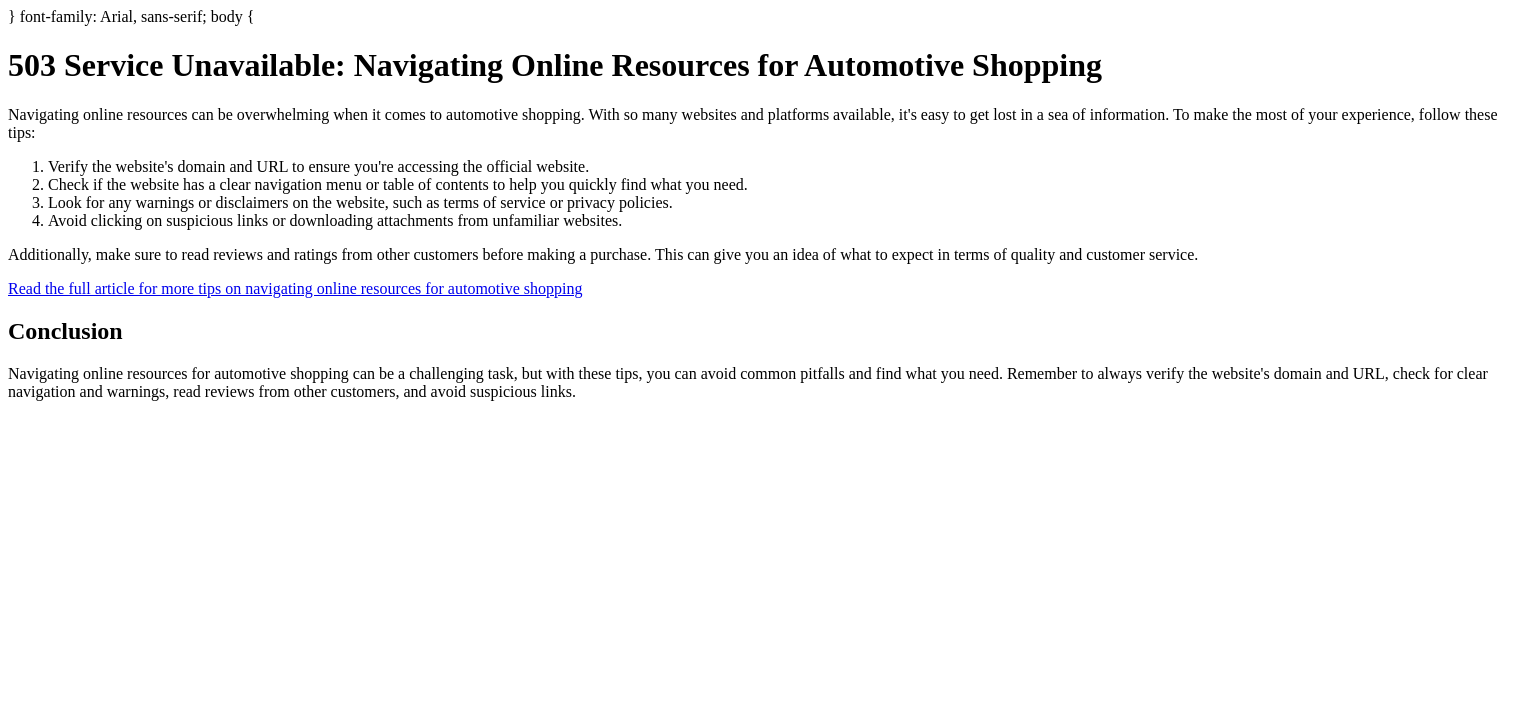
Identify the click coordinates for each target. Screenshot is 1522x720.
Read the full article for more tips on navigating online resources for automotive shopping (295, 288)
